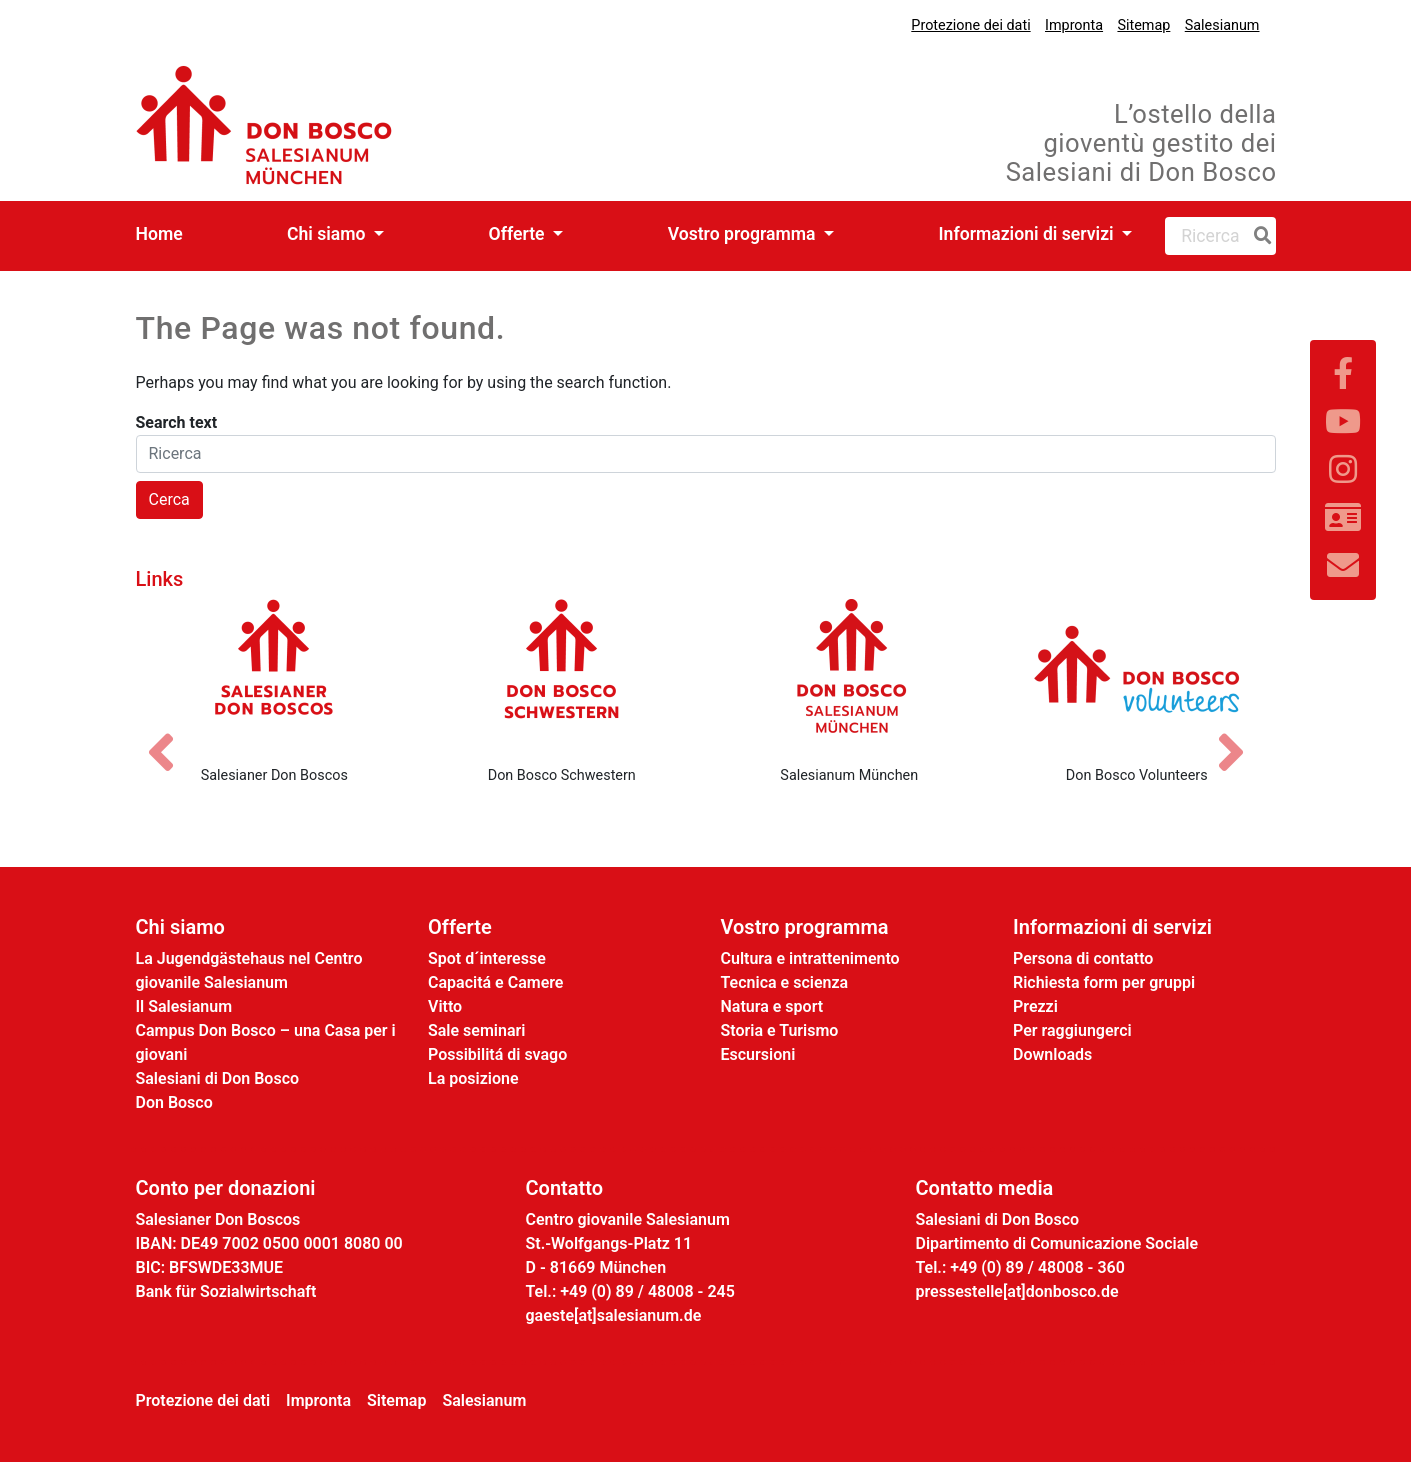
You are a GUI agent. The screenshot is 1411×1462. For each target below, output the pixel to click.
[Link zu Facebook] (1343, 374)
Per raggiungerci (1072, 1030)
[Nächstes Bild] (1241, 735)
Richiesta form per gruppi (1104, 982)
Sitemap (1143, 25)
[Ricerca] (1259, 236)
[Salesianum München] (850, 674)
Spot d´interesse (487, 958)
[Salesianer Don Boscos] (275, 674)
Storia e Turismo (780, 1030)
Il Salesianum (184, 1006)
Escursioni (758, 1054)
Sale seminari (476, 1030)
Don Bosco (174, 1102)
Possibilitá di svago (497, 1054)
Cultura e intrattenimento (810, 958)
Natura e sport (772, 1006)
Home (159, 234)
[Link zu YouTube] (1343, 422)
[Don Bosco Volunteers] (1137, 674)
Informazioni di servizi (1028, 234)
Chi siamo (328, 234)
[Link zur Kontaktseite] (1343, 518)
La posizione (473, 1078)
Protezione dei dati (970, 25)
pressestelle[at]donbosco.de (1017, 1291)
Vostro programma (744, 234)
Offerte (519, 234)
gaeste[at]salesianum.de (614, 1315)
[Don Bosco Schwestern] (562, 674)
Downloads (1052, 1054)
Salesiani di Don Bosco (218, 1078)
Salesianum (1222, 25)
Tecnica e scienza (785, 982)
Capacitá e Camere (495, 982)
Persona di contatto (1083, 958)
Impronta (1074, 25)
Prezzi (1035, 1006)
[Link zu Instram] (1343, 470)
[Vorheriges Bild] (171, 735)
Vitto (445, 1006)
